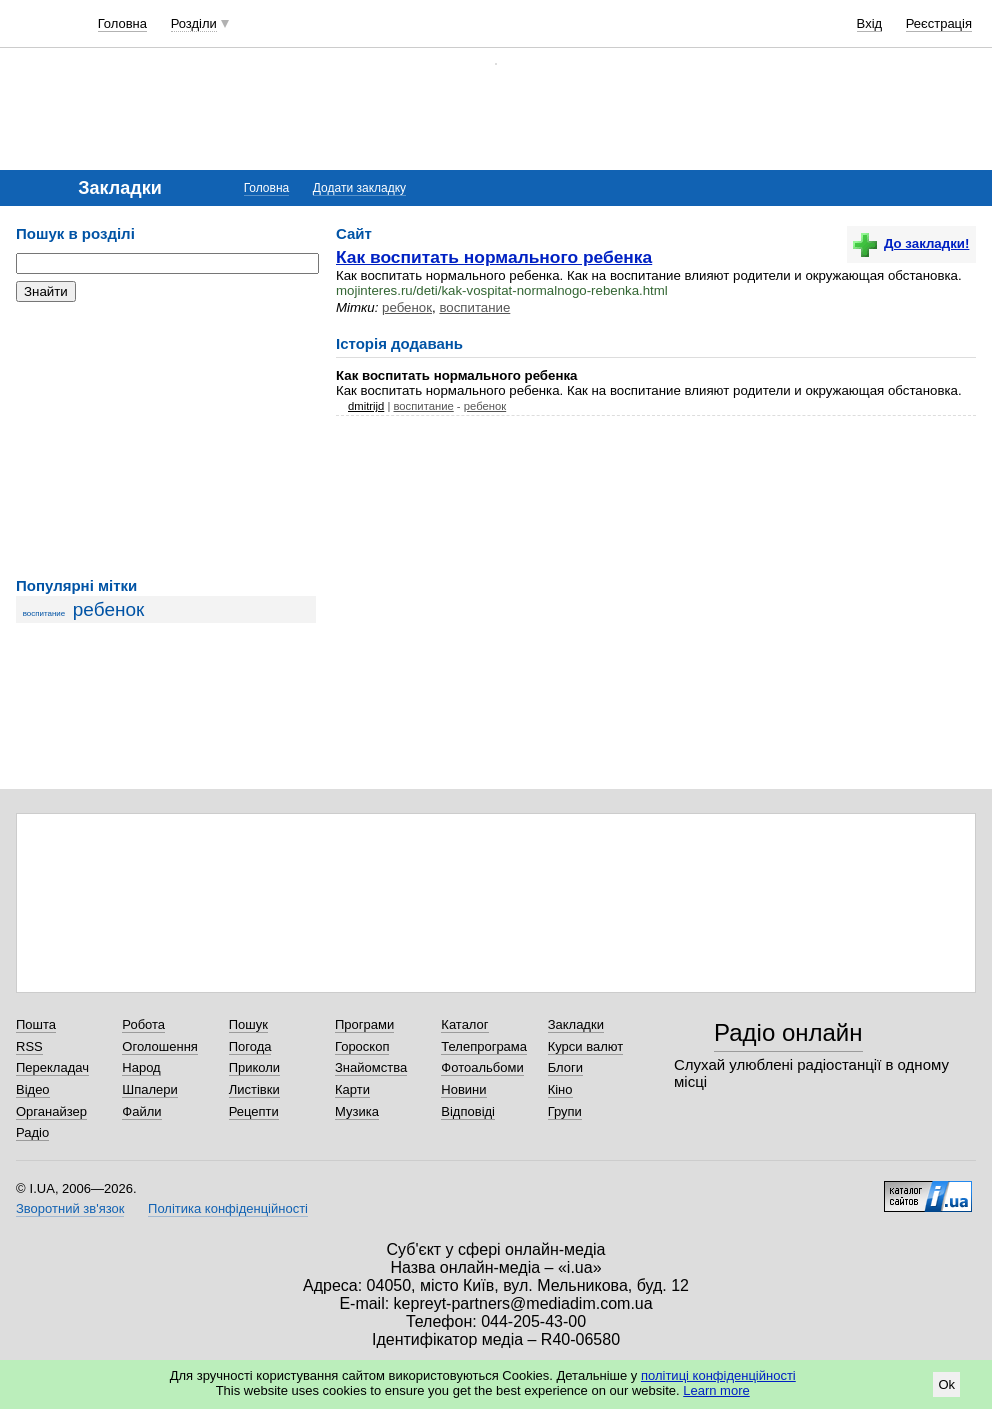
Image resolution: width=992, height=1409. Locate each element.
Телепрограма (484, 1046)
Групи (565, 1111)
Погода (250, 1046)
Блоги (565, 1067)
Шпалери (150, 1089)
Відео (33, 1089)
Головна (122, 23)
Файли (141, 1111)
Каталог (464, 1024)
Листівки (254, 1089)
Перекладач (52, 1067)
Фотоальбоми (482, 1067)
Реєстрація (939, 23)
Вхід (870, 23)
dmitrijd (366, 406)
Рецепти (254, 1111)
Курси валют (586, 1046)
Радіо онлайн (788, 1032)
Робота (143, 1024)
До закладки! (911, 243)
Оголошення (160, 1046)
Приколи (254, 1067)
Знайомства (371, 1067)
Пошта (36, 1024)
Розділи (194, 23)
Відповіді (468, 1111)
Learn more (716, 1390)
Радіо (32, 1132)
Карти (352, 1089)
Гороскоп (362, 1046)
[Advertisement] (166, 440)
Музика (357, 1111)
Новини (463, 1089)
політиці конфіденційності (718, 1375)
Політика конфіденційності (228, 1208)
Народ (141, 1067)
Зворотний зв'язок (70, 1208)
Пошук (248, 1024)
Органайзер (51, 1111)
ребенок (108, 609)
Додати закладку (359, 188)
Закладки (576, 1024)
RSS (29, 1046)
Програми (364, 1024)
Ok (946, 1384)
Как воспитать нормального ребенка (494, 257)
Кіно (560, 1089)
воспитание (44, 613)
